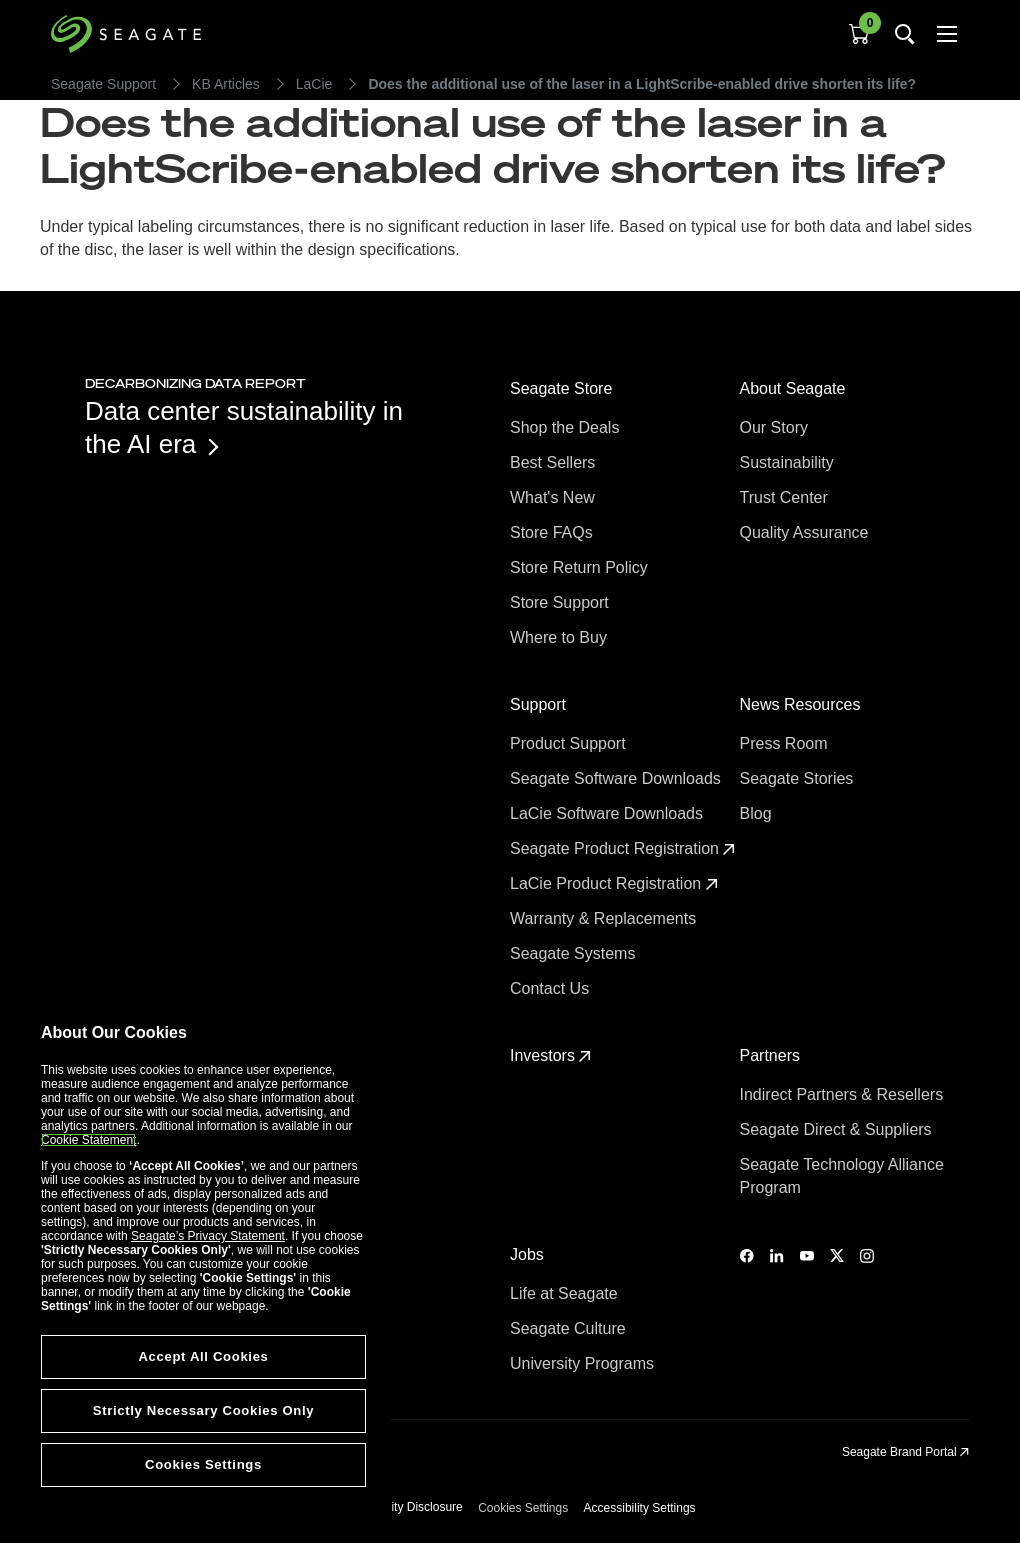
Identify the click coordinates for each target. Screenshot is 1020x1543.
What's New (554, 497)
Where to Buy (560, 637)
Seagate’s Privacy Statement (208, 1236)
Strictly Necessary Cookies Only (203, 1410)
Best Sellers (555, 462)
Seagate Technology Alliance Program (842, 1176)
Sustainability (789, 462)
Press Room (786, 743)
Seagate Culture (570, 1328)
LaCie (314, 84)
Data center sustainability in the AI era (244, 427)
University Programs (584, 1363)
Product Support (570, 743)
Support (540, 704)
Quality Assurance (806, 532)
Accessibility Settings (640, 1508)
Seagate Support (103, 84)
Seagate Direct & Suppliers (838, 1129)
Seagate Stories (799, 778)
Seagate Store (563, 388)
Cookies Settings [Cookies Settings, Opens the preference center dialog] (203, 1464)
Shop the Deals (569, 427)
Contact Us (552, 988)
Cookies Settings (523, 1508)
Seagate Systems (575, 953)
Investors (550, 1055)
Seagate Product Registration (622, 848)
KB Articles (226, 84)
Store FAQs (553, 532)
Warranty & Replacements (605, 918)
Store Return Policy (581, 567)
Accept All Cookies (203, 1356)
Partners (772, 1055)
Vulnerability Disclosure (401, 1507)
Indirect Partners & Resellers (844, 1094)
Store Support (561, 602)
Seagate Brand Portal (905, 1452)
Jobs (529, 1254)
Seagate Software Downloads (617, 778)
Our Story (776, 427)
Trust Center (786, 497)
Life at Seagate (566, 1293)
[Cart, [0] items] (859, 34)
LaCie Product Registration (614, 883)
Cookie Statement (88, 1140)
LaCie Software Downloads (608, 813)
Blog (758, 813)
